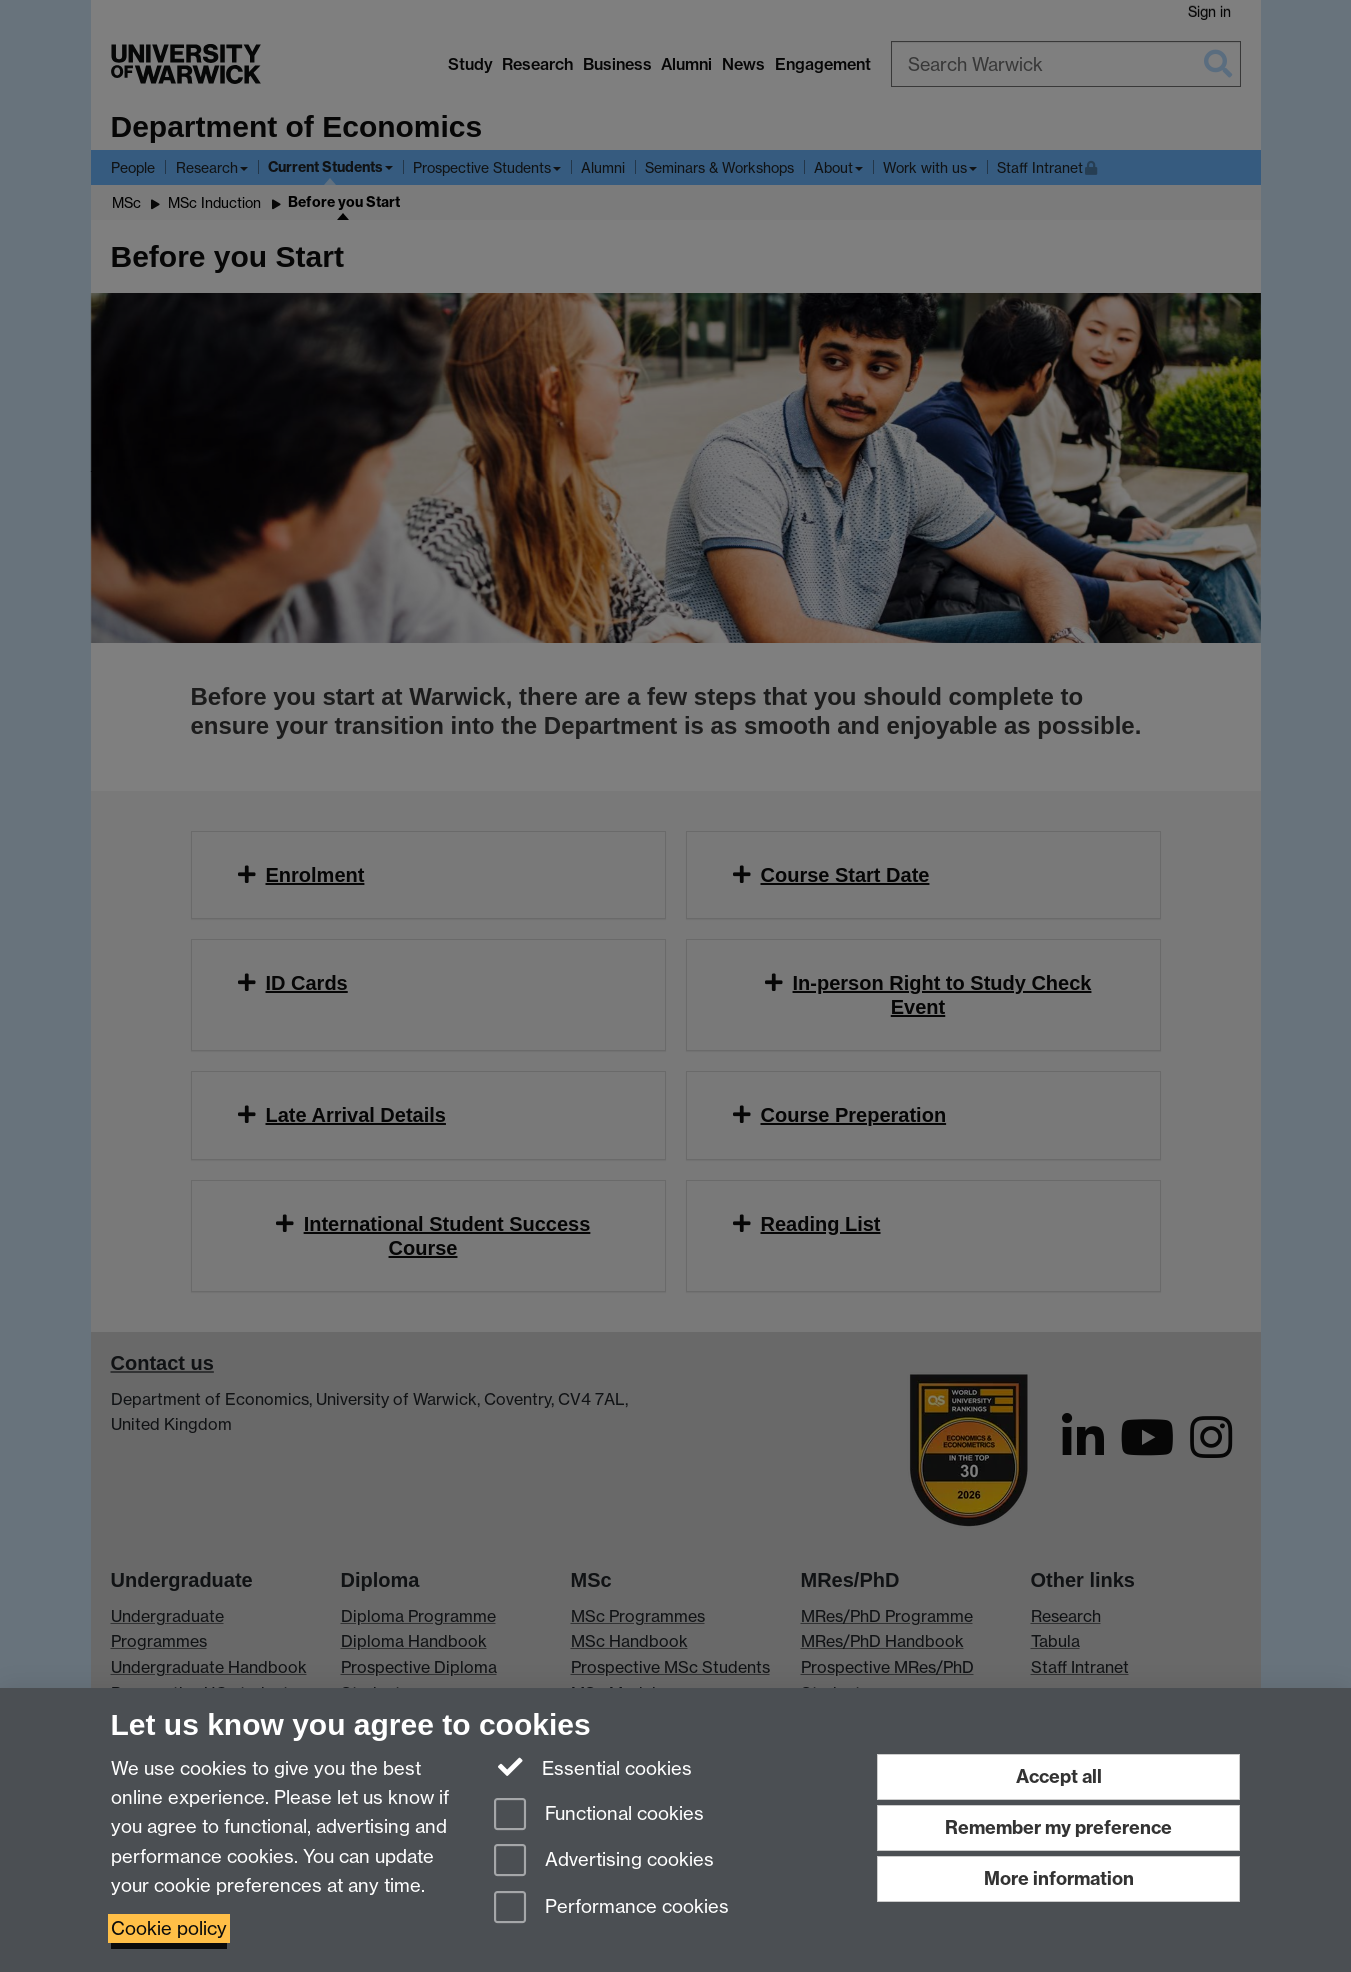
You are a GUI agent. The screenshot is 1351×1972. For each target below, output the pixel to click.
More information (1059, 1878)
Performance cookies (611, 1908)
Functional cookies (599, 1815)
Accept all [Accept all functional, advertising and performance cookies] (1059, 1776)
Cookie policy (169, 1928)
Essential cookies (593, 1767)
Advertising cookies (604, 1861)
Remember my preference (1058, 1827)
